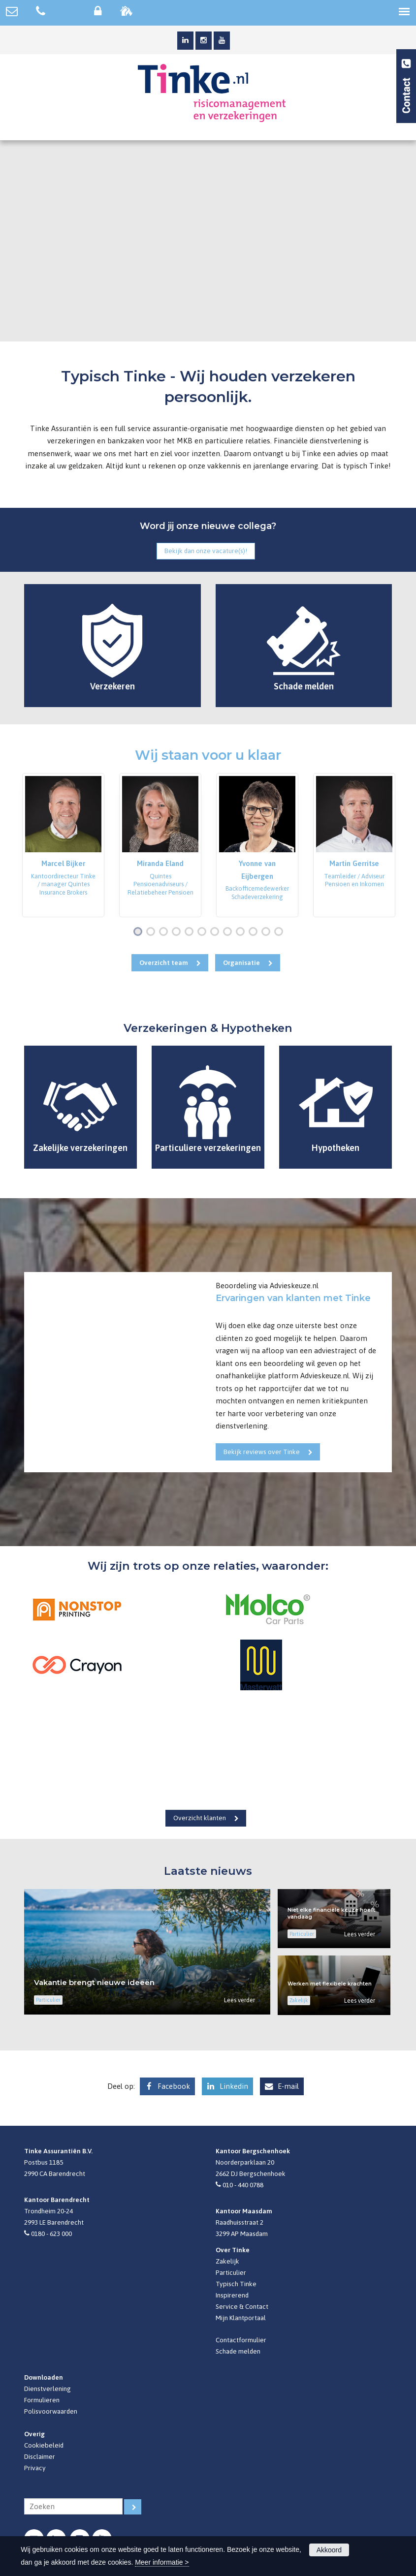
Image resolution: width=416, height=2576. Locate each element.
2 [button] (153, 932)
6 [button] (204, 932)
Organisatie (241, 962)
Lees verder (239, 2000)
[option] (63, 845)
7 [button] (217, 932)
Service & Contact (242, 2306)
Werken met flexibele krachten (330, 1984)
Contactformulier (241, 2340)
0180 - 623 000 (51, 2233)
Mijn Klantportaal (241, 2318)
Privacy (35, 2468)
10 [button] (255, 932)
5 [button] (191, 932)
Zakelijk (227, 2261)
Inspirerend (232, 2295)
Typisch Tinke (236, 2284)
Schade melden (238, 2351)
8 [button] (229, 932)
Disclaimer (39, 2456)
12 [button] (281, 932)
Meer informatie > (162, 2562)
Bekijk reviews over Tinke (262, 1452)
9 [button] (242, 932)
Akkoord (329, 2550)
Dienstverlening (47, 2388)
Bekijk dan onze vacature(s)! (205, 551)
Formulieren (42, 2400)
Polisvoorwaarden (50, 2411)
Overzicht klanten (199, 1818)
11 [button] (268, 932)
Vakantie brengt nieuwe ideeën (94, 1982)
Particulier (231, 2272)
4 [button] (178, 932)
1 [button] (140, 932)
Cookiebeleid (44, 2445)
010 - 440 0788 (243, 2185)
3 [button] (165, 932)
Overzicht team (163, 962)
